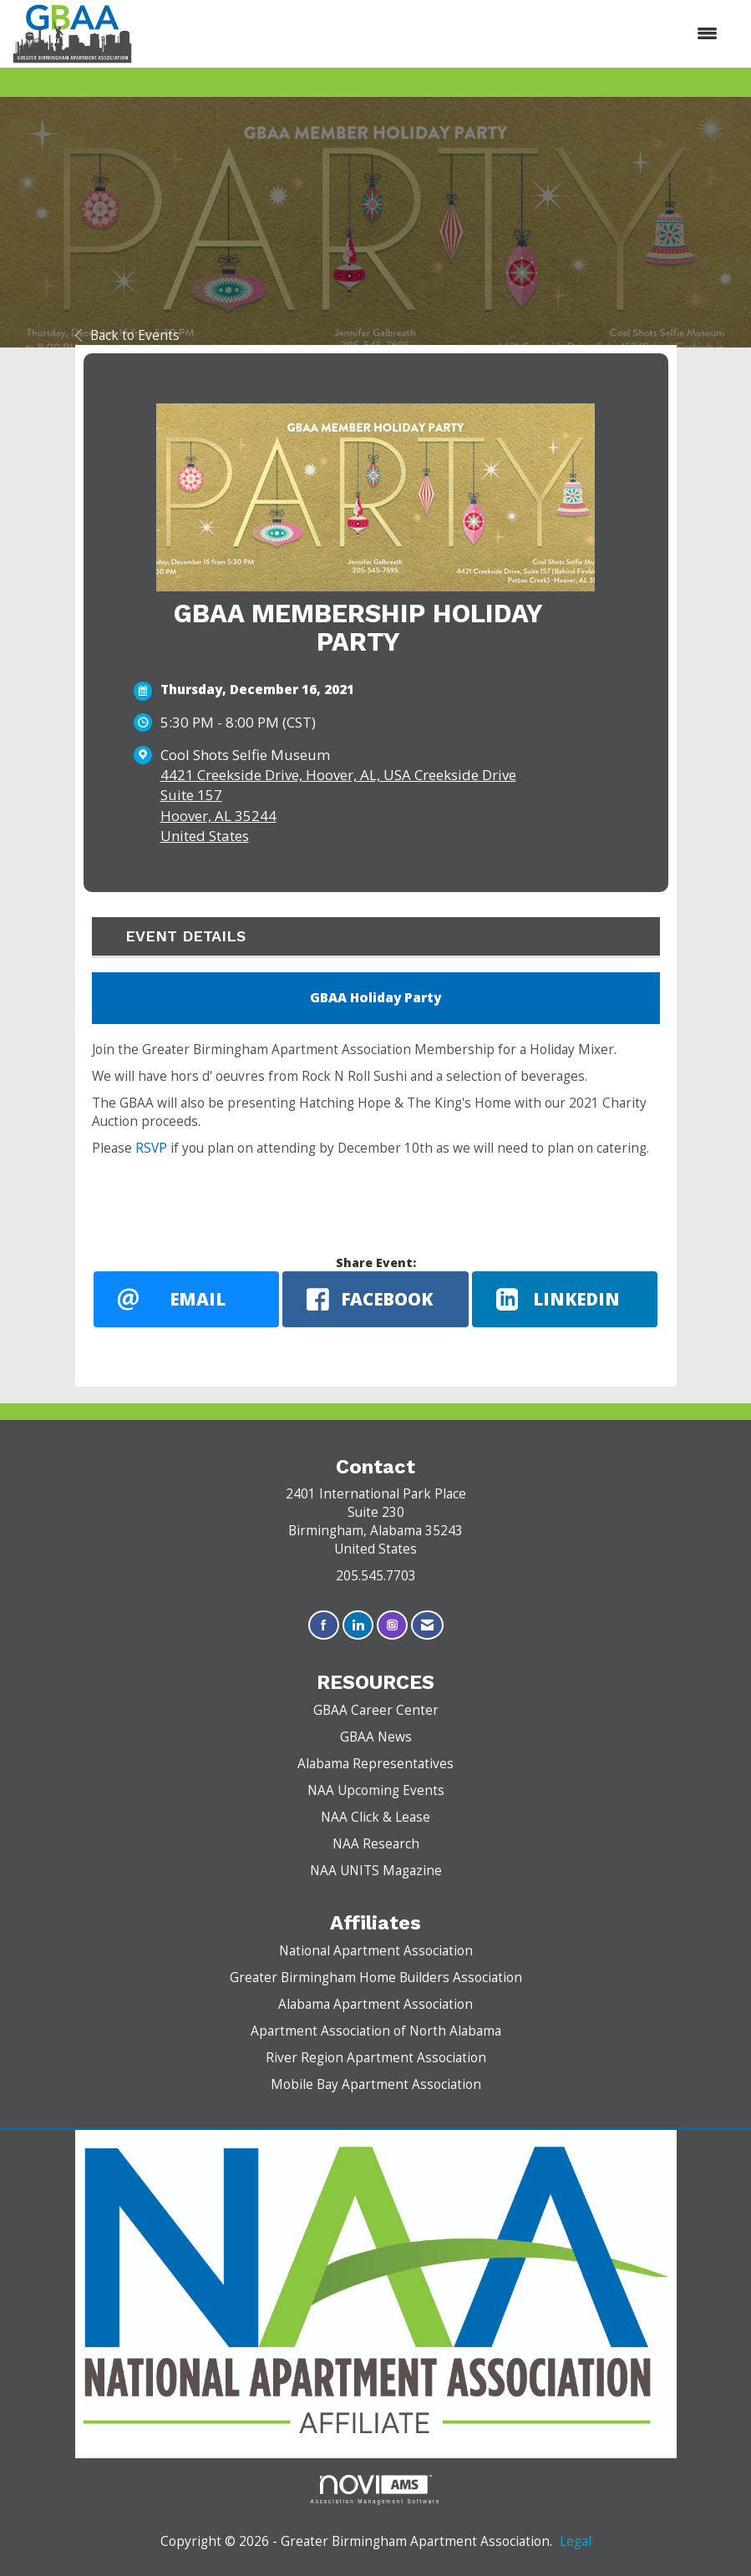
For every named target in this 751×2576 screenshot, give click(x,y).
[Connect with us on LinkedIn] (358, 1625)
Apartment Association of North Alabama (376, 2031)
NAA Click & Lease (375, 1817)
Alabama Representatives (375, 1763)
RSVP (151, 1148)
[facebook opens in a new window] (375, 1299)
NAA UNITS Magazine (376, 1870)
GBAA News (376, 1737)
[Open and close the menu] (433, 33)
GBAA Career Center (376, 1710)
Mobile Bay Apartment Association (376, 2084)
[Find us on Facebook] (323, 1625)
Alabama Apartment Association (375, 2004)
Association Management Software (376, 2489)
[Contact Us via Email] (427, 1625)
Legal (575, 2541)
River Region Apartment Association (376, 2057)
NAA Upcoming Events (375, 1790)
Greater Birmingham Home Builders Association (376, 1977)
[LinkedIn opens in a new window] (565, 1299)
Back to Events (127, 335)
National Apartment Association (376, 1951)
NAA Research (375, 1844)
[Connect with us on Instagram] (392, 1625)
